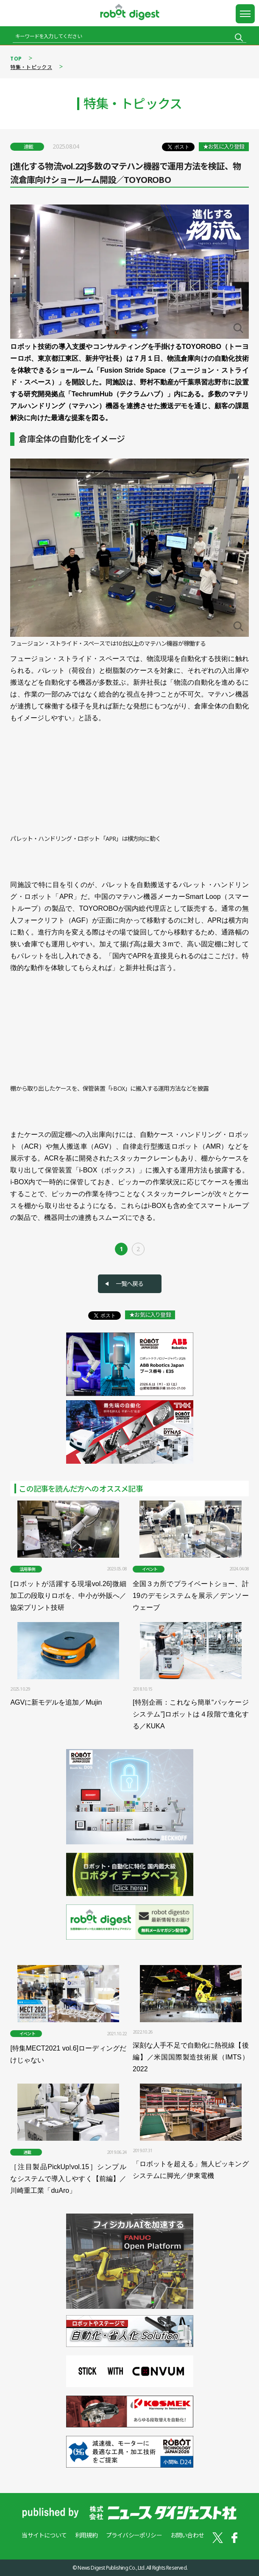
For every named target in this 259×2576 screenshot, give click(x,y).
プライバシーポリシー (134, 2535)
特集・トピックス (31, 67)
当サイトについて (44, 2535)
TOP (16, 58)
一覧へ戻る (130, 1284)
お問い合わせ (187, 2535)
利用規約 (86, 2535)
